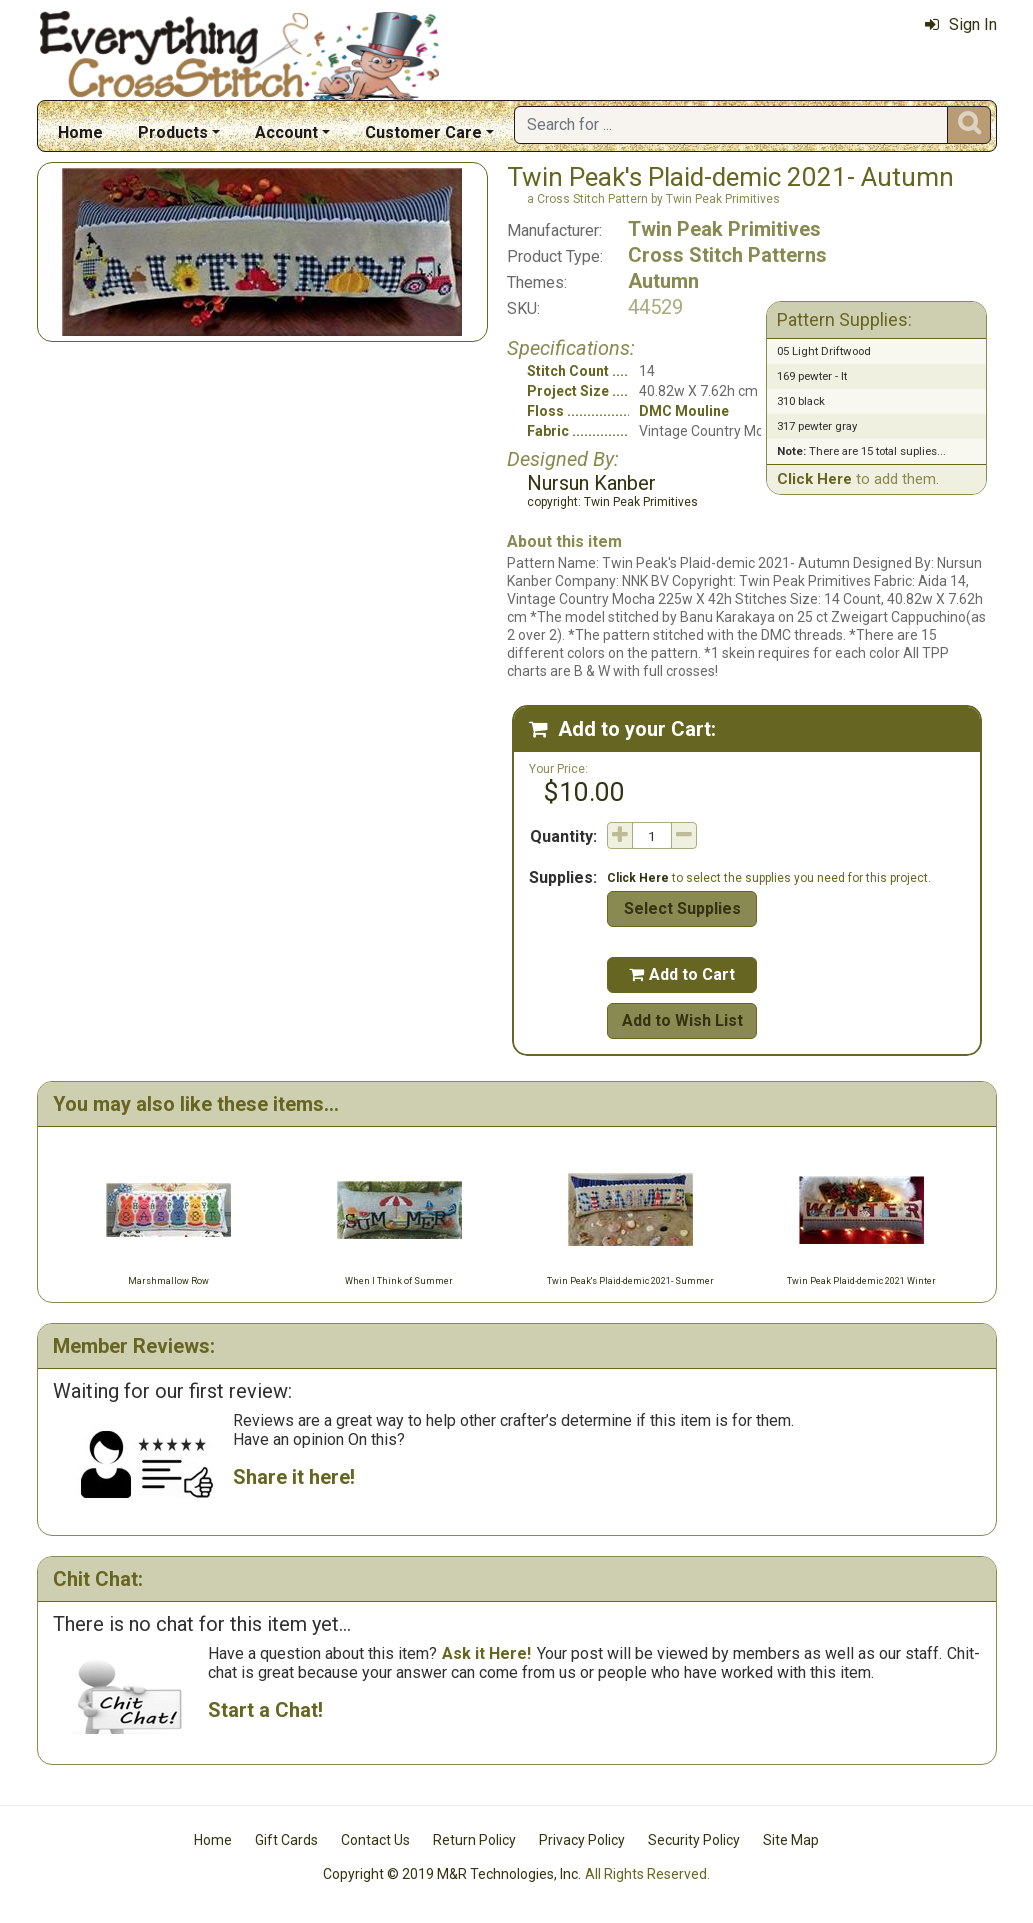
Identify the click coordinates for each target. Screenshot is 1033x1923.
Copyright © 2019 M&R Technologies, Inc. (452, 1874)
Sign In (961, 24)
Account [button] (286, 132)
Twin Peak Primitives (724, 229)
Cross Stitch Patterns (727, 255)
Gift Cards (286, 1840)
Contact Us (375, 1840)
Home (80, 132)
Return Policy (474, 1840)
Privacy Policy (582, 1840)
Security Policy (694, 1840)
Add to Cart (682, 974)
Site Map (791, 1840)
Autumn (663, 281)
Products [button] (173, 132)
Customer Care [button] (423, 132)
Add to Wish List (682, 1020)
